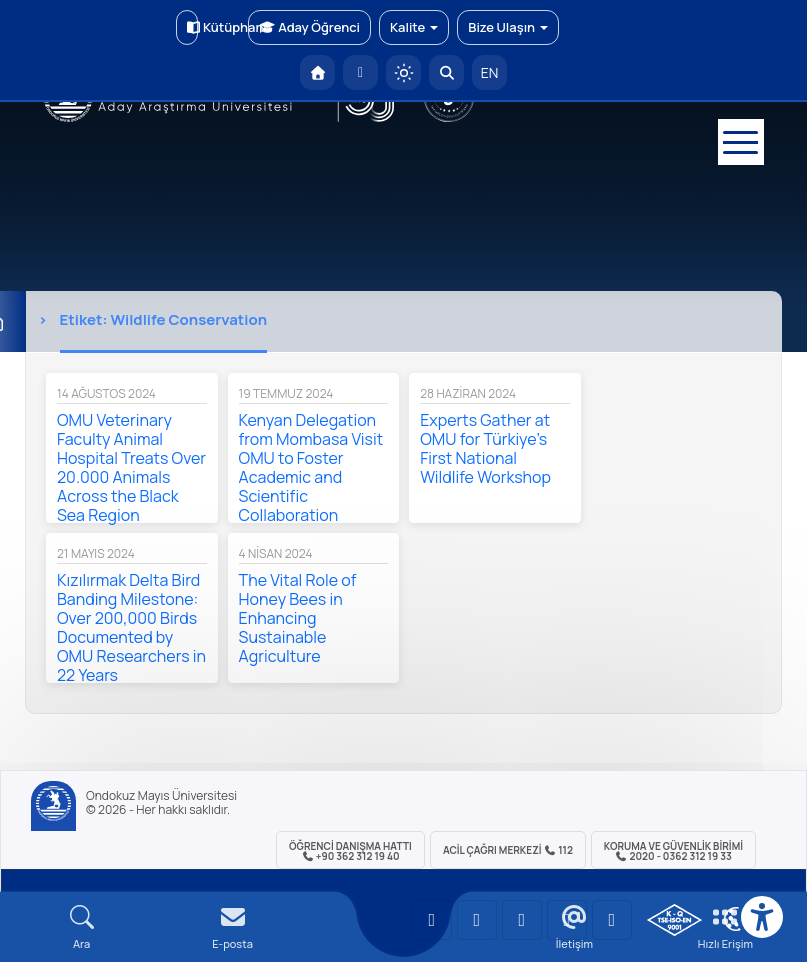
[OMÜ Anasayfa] (317, 72)
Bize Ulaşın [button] (508, 27)
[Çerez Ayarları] (736, 919)
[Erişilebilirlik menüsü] (762, 917)
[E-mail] (232, 927)
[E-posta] (360, 72)
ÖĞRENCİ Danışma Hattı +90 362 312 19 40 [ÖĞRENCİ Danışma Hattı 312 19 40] (350, 851)
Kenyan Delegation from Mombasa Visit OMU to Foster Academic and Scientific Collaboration (311, 467)
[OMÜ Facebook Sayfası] (612, 920)
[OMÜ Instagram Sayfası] (522, 920)
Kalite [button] (414, 27)
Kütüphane (192, 27)
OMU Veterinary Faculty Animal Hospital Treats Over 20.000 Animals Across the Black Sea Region (131, 467)
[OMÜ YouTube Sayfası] (432, 920)
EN (490, 72)
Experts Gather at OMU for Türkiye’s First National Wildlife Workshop (485, 448)
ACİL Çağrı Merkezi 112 (508, 850)
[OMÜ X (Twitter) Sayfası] (567, 920)
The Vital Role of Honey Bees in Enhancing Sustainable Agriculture (298, 618)
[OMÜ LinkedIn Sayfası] (477, 920)
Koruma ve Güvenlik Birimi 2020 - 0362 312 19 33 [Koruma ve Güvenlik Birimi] (673, 851)
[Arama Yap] (446, 72)
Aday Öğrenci (309, 27)
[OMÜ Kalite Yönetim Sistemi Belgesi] (674, 920)
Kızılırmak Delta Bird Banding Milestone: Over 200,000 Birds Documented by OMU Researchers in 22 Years (131, 627)
